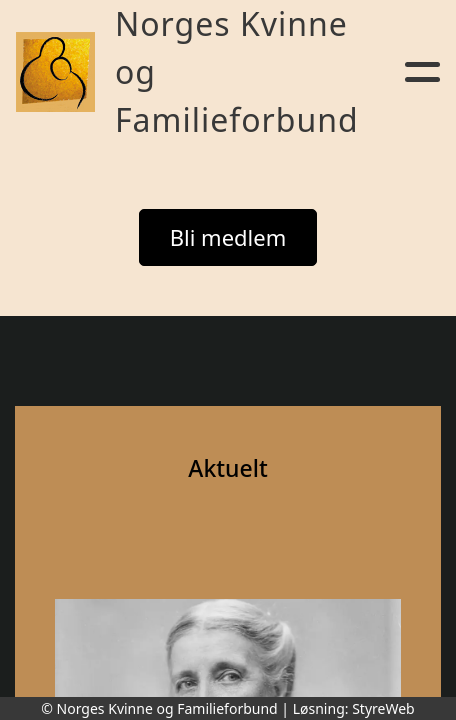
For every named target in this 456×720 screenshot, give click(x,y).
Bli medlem (228, 237)
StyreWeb (383, 708)
